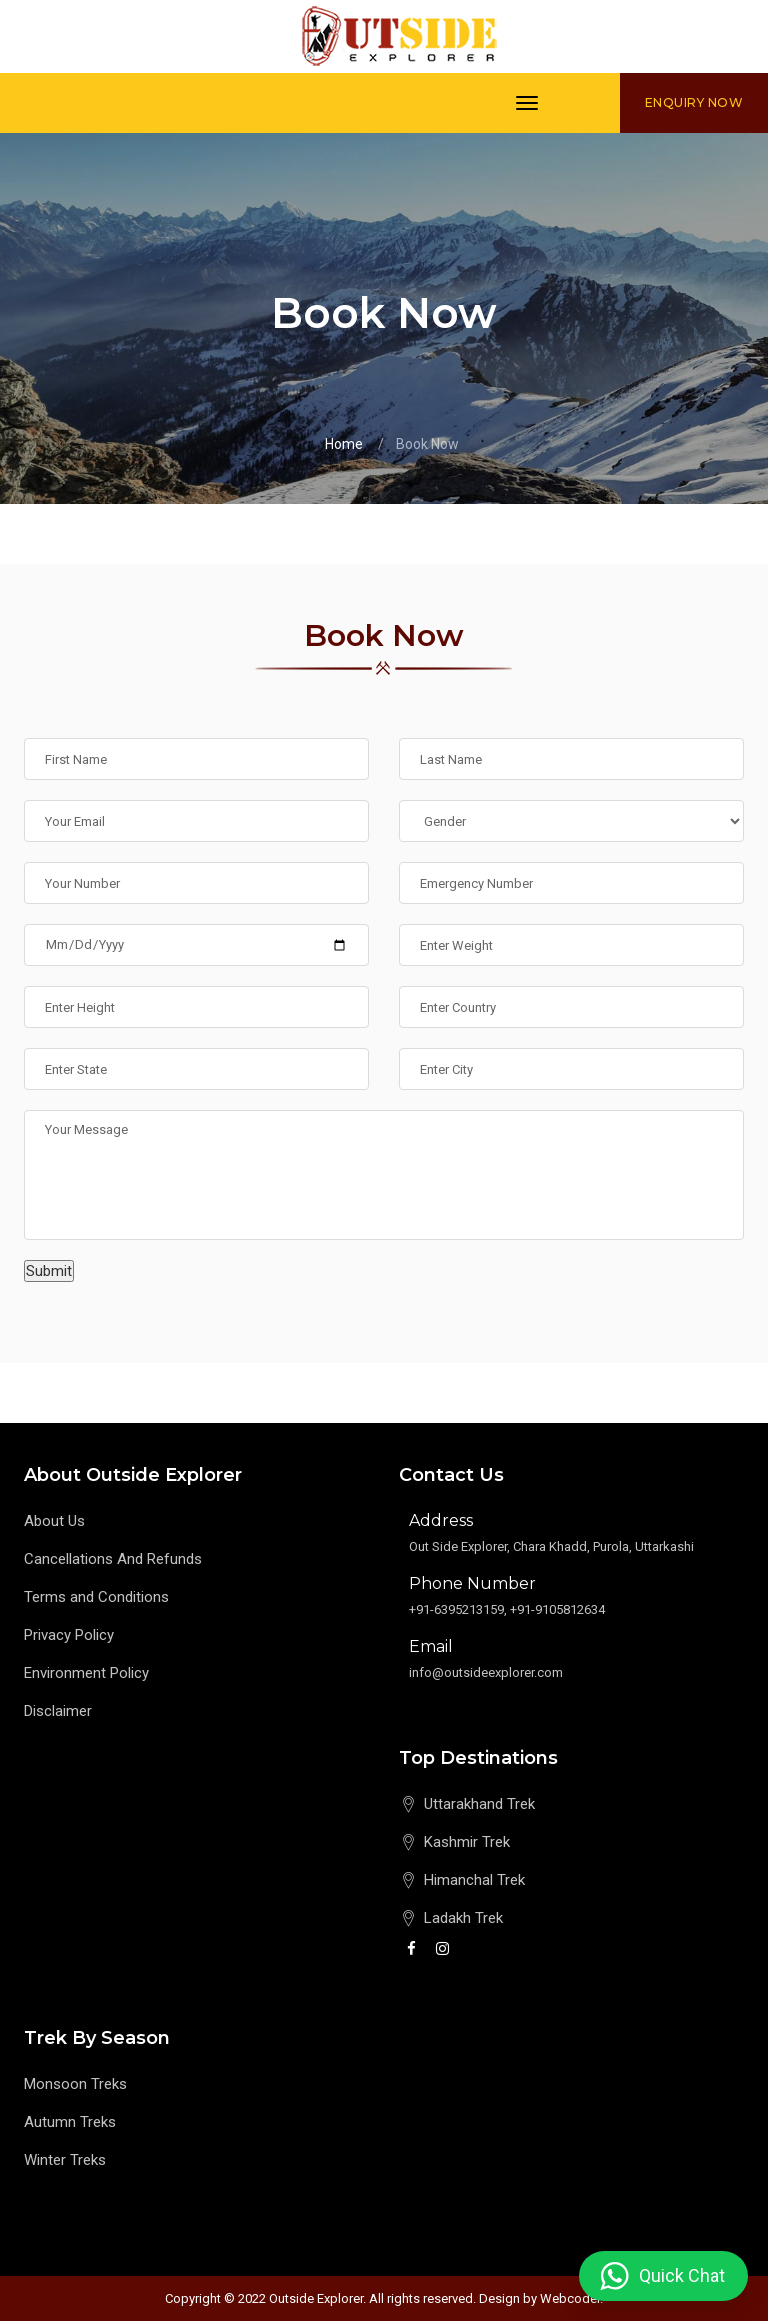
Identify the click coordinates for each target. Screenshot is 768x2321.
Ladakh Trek (463, 1918)
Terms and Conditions (96, 1597)
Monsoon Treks (75, 2084)
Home (344, 444)
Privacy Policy (69, 1635)
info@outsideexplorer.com (486, 1672)
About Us (54, 1521)
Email (431, 1646)
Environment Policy (86, 1673)
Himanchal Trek (474, 1880)
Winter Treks (65, 2160)
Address (441, 1520)
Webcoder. (571, 2298)
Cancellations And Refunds (113, 1559)
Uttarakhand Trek (479, 1804)
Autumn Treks (70, 2122)
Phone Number (472, 1583)
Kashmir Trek (467, 1842)
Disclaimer (58, 1711)
